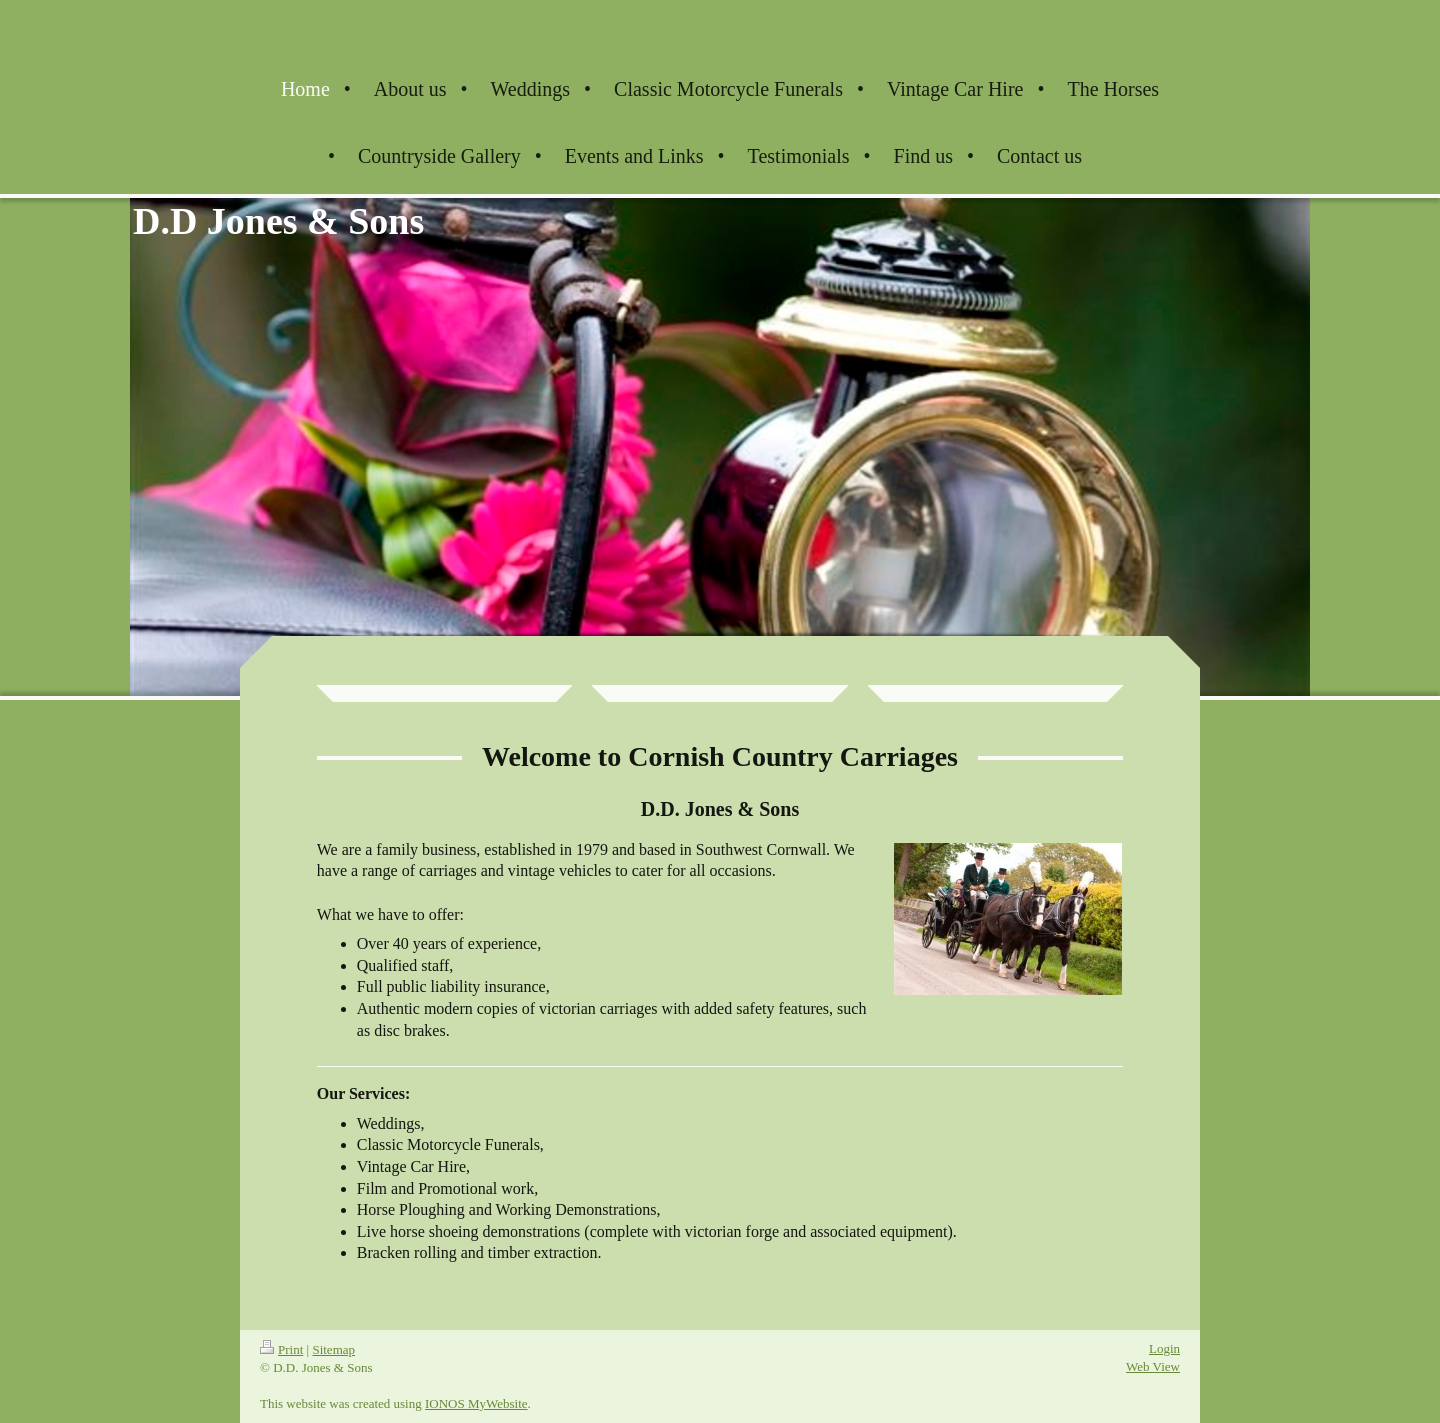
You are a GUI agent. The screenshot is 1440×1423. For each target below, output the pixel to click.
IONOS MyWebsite (476, 1403)
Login (1164, 1348)
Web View (1153, 1366)
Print (281, 1349)
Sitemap (333, 1349)
